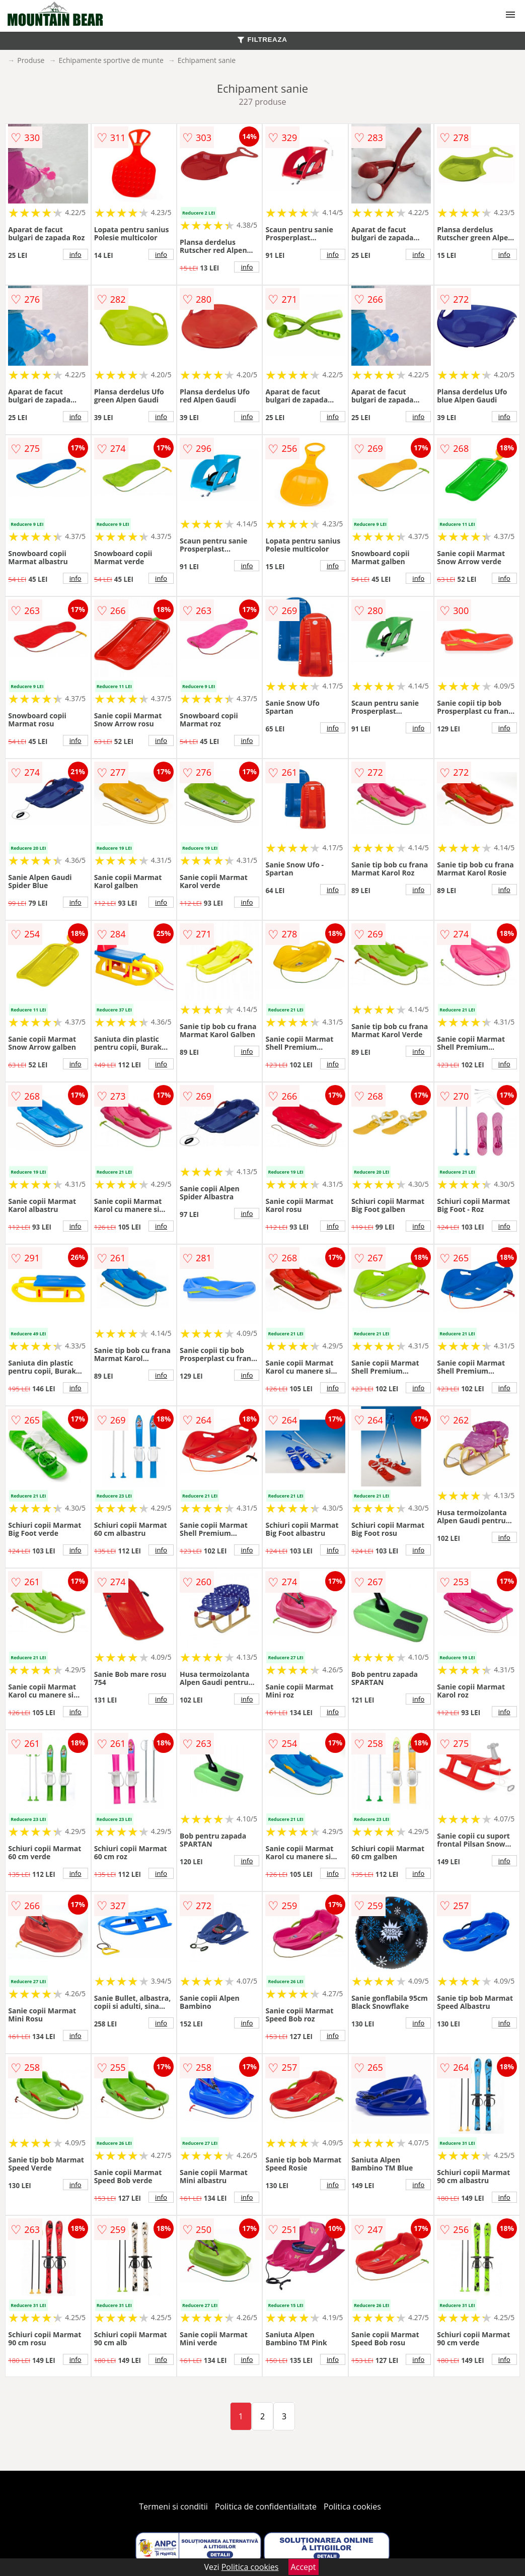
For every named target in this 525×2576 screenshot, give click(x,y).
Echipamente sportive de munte (110, 60)
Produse (30, 60)
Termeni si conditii (173, 2506)
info (75, 254)
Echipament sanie (207, 60)
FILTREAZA (262, 39)
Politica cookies (352, 2506)
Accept (303, 2566)
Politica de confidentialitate (266, 2506)
